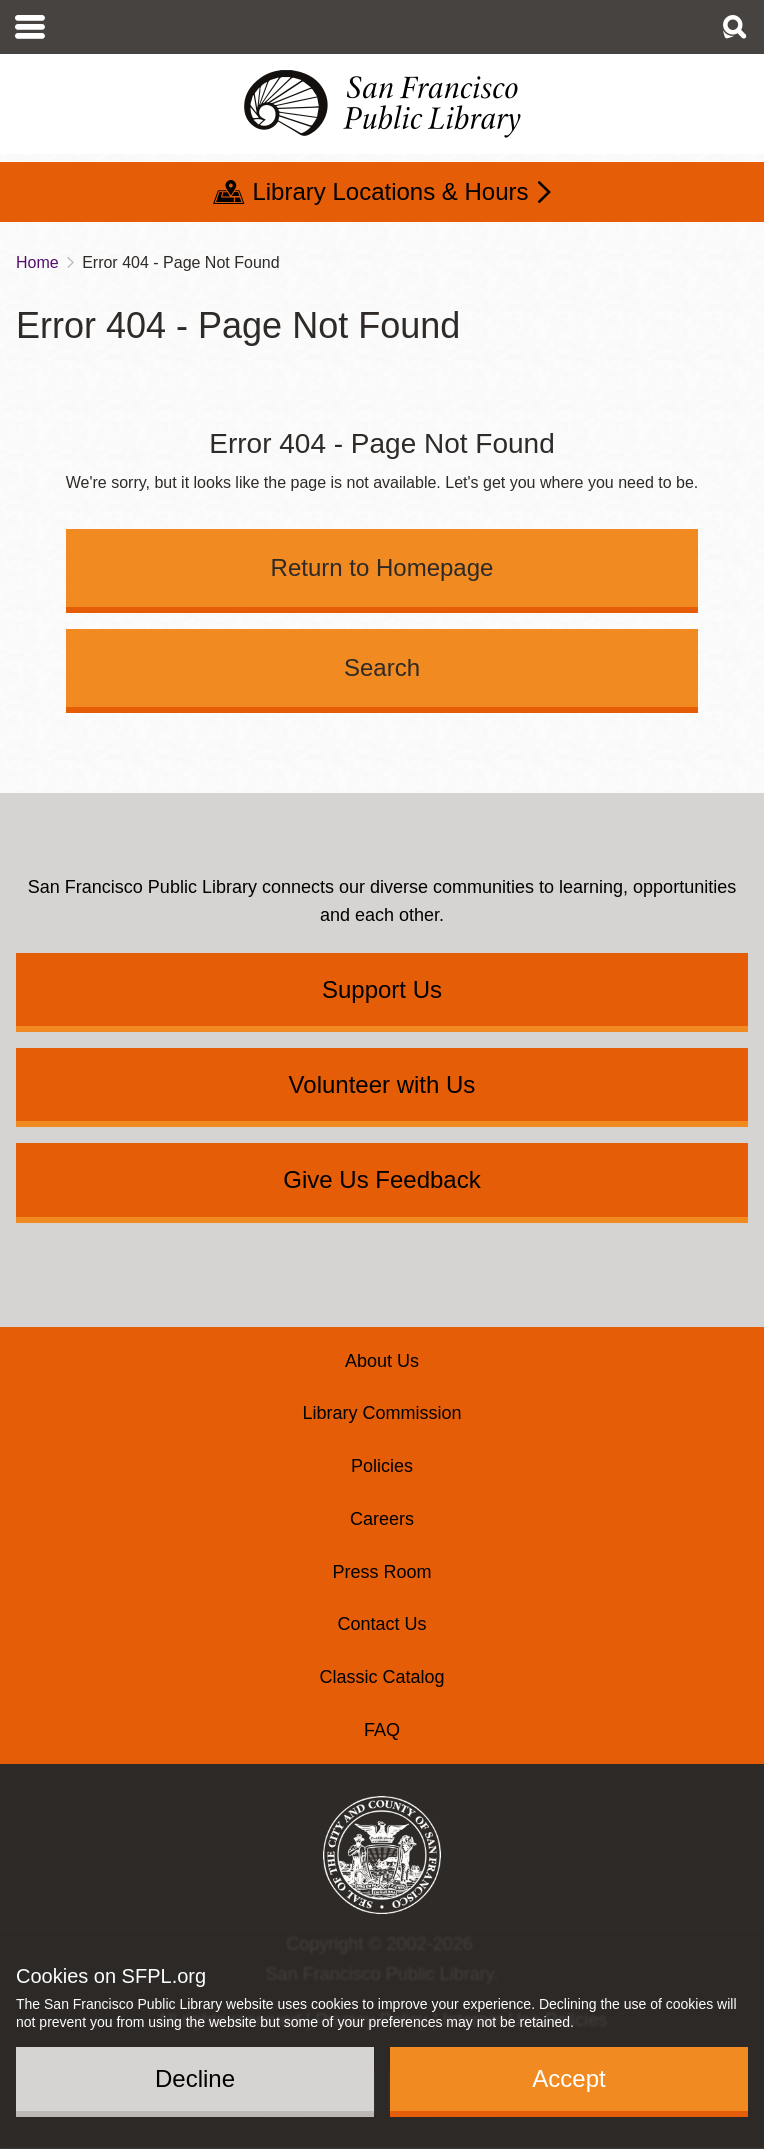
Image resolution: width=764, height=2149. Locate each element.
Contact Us (381, 1624)
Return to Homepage (382, 567)
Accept (568, 2078)
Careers (382, 1519)
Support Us (382, 989)
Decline (195, 2078)
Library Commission (381, 1413)
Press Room (381, 1572)
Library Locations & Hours (390, 191)
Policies (382, 1466)
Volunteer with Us (382, 1084)
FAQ (382, 1730)
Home (37, 262)
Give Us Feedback (381, 1179)
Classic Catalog (381, 1677)
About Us (382, 1361)
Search (382, 667)
